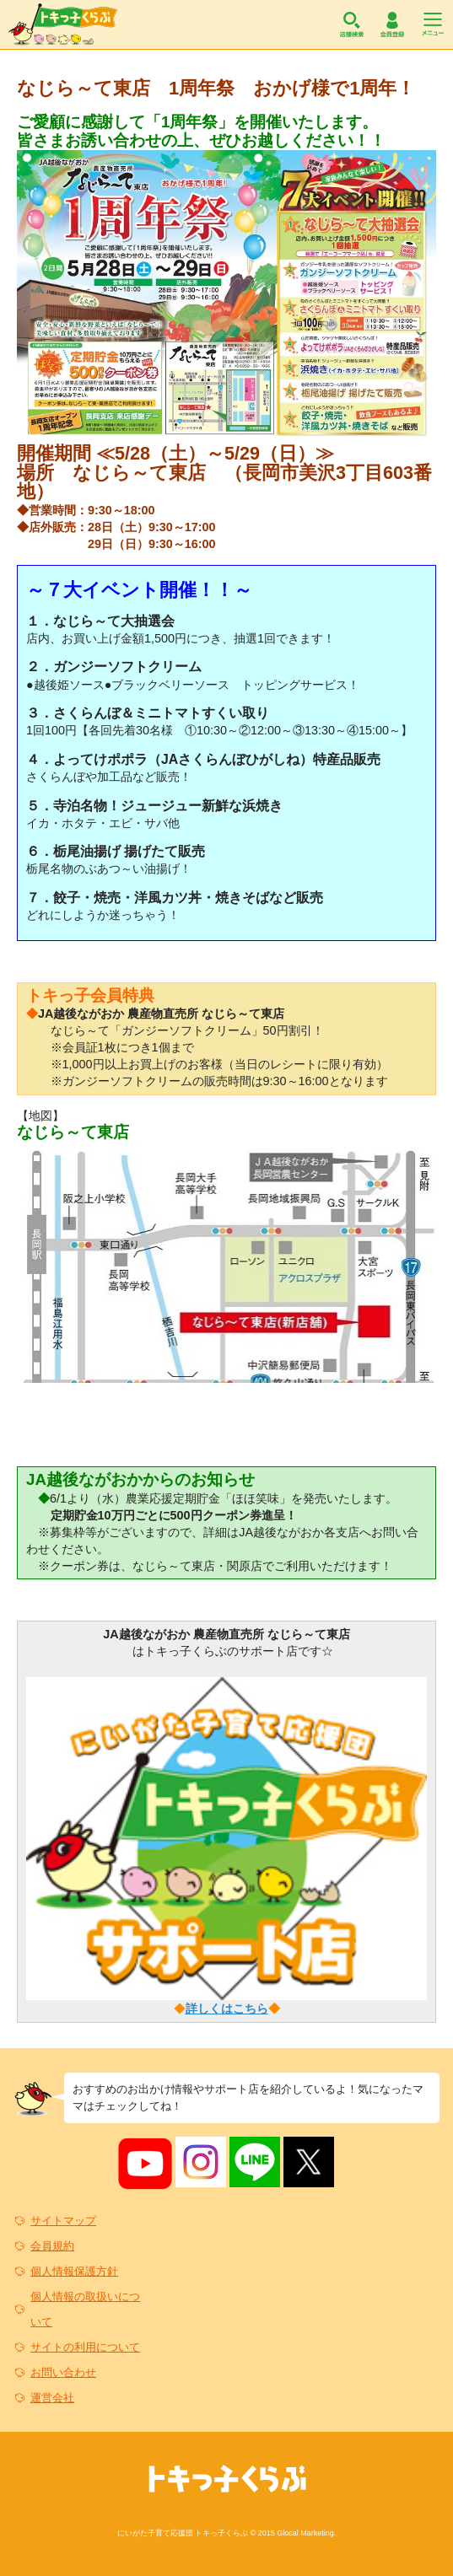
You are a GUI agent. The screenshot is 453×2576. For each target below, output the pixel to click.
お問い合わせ (63, 2372)
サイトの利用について (85, 2347)
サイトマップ (63, 2220)
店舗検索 (352, 24)
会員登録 (392, 24)
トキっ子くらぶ (63, 24)
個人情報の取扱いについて (85, 2309)
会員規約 (52, 2246)
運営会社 (52, 2397)
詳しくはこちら (227, 2008)
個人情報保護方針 (74, 2271)
